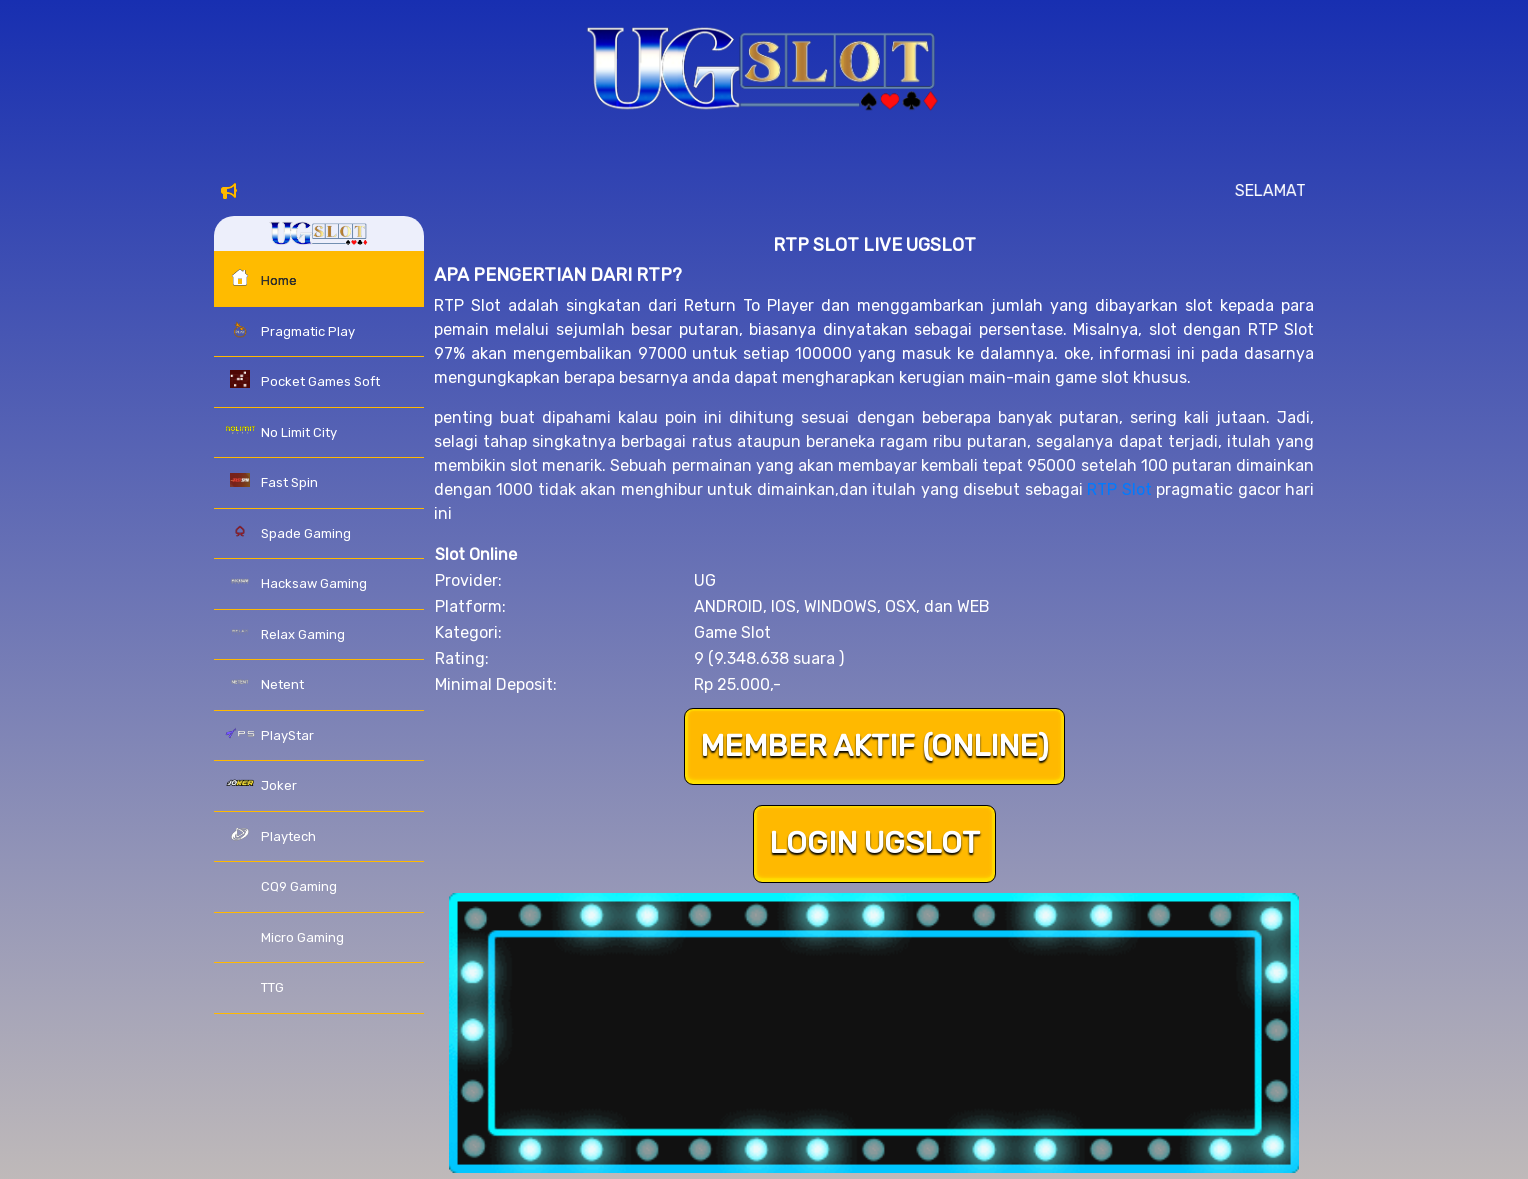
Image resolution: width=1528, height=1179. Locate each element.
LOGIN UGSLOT (874, 844)
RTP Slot (1119, 489)
